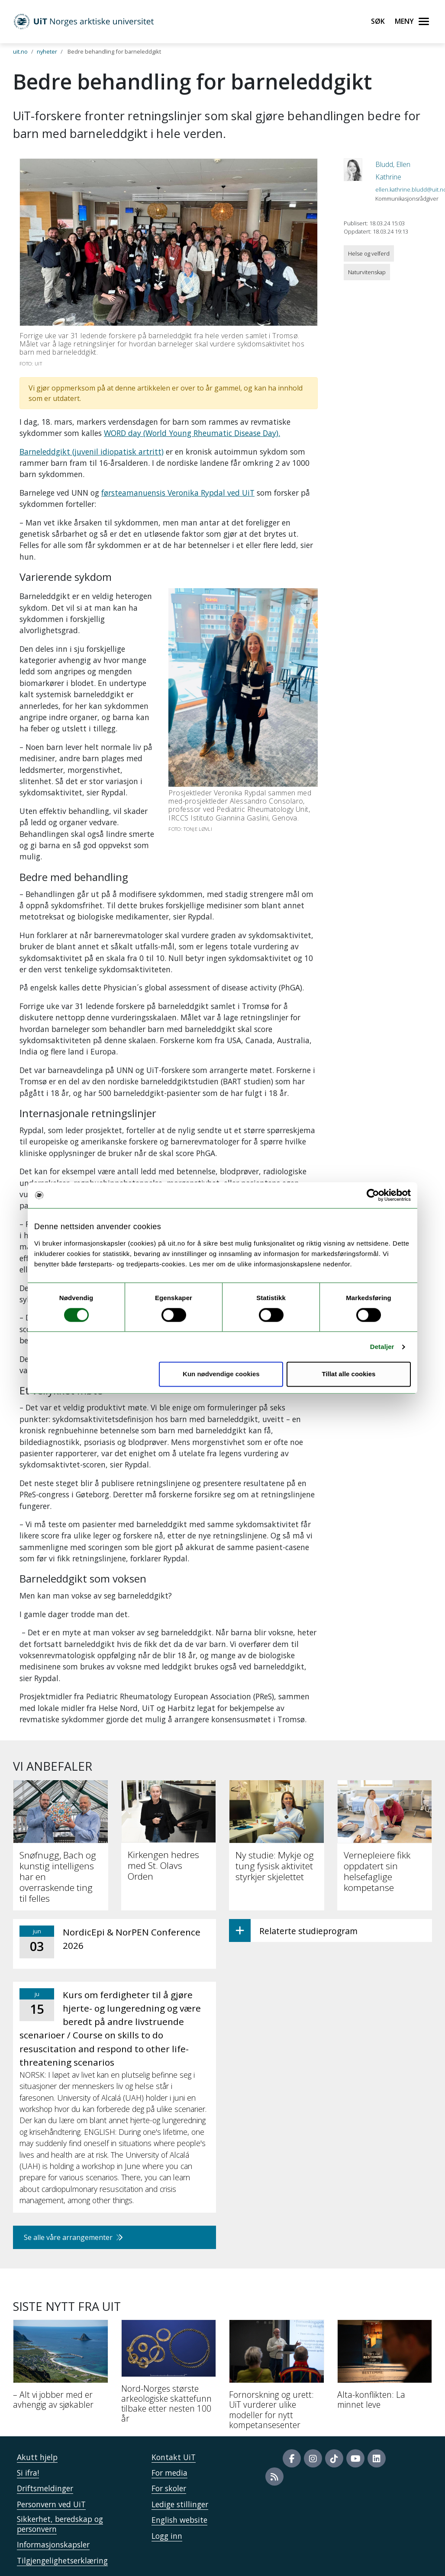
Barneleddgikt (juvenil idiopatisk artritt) (91, 451)
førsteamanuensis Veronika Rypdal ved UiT (178, 492)
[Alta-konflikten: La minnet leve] (384, 2368)
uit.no (20, 51)
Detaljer (382, 1346)
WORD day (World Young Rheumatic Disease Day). (192, 433)
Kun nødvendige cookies (221, 1374)
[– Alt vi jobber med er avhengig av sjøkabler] (60, 2368)
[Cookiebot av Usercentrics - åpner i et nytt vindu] (373, 1195)
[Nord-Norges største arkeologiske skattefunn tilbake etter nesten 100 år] (168, 2375)
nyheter (47, 51)
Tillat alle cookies (348, 1374)
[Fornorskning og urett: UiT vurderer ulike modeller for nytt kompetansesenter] (276, 2378)
